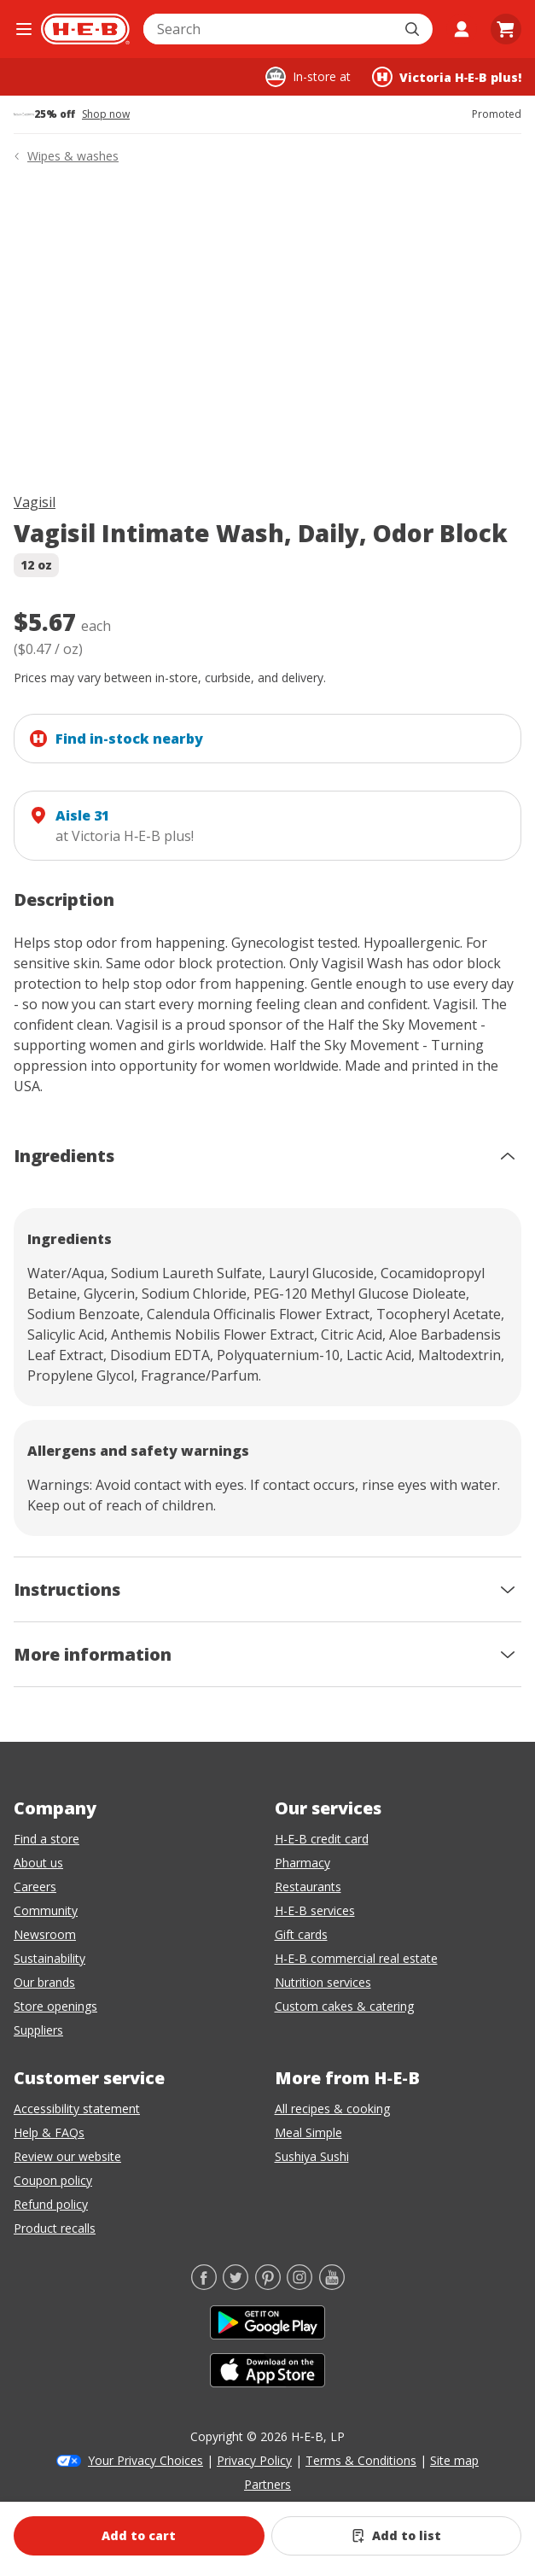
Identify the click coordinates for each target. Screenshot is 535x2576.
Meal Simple (308, 2132)
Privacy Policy (254, 2460)
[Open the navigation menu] (24, 29)
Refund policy (51, 2204)
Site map (454, 2460)
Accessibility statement (77, 2108)
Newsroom (45, 1934)
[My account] (461, 29)
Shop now (106, 114)
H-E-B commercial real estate (356, 1958)
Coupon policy (53, 2180)
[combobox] (269, 29)
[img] (267, 331)
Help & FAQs (49, 2132)
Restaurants (308, 1886)
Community (46, 1910)
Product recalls (55, 2228)
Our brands (44, 1982)
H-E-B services (315, 1910)
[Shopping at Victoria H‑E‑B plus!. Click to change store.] (446, 77)
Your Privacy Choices (145, 2460)
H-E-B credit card (322, 1839)
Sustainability (49, 1958)
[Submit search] (414, 29)
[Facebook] (204, 2284)
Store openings (55, 2006)
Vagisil (34, 502)
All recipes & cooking (332, 2108)
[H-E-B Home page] (85, 29)
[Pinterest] (268, 2284)
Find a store (46, 1839)
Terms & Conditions (360, 2460)
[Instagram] (299, 2284)
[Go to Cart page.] (506, 29)
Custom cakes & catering (344, 2006)
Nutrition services (323, 1982)
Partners (267, 2484)
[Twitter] (235, 2284)
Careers (35, 1886)
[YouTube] (332, 2284)
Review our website (67, 2156)
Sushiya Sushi (312, 2156)
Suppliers (38, 2030)
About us (38, 1863)
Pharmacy (302, 1863)
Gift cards (301, 1934)
